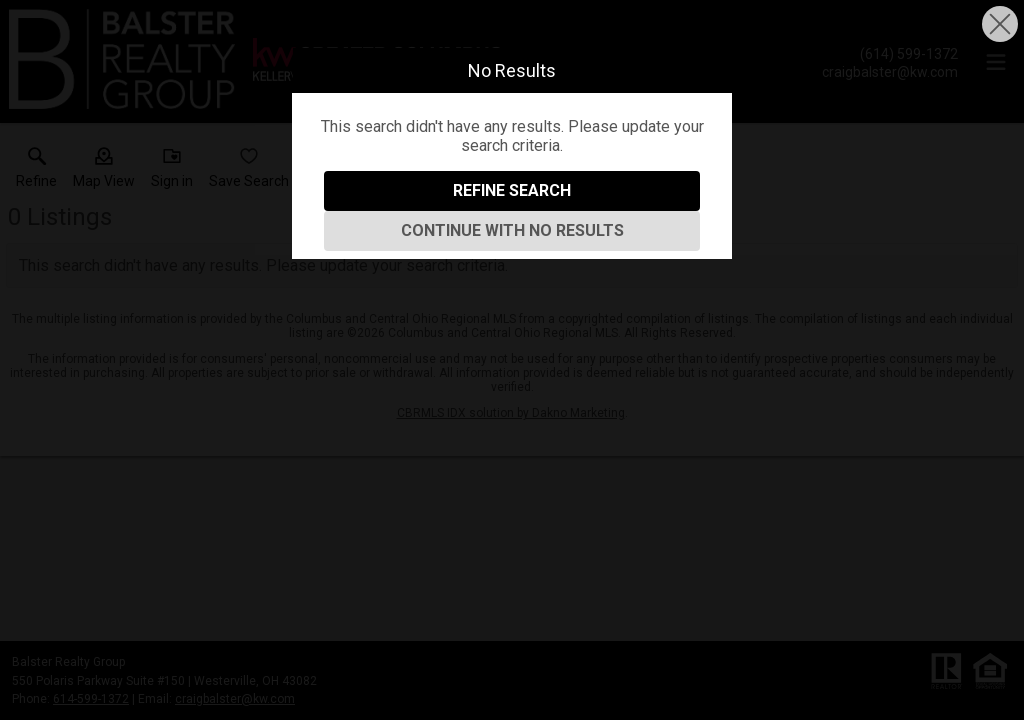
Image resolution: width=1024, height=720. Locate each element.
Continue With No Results (512, 230)
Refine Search (512, 190)
